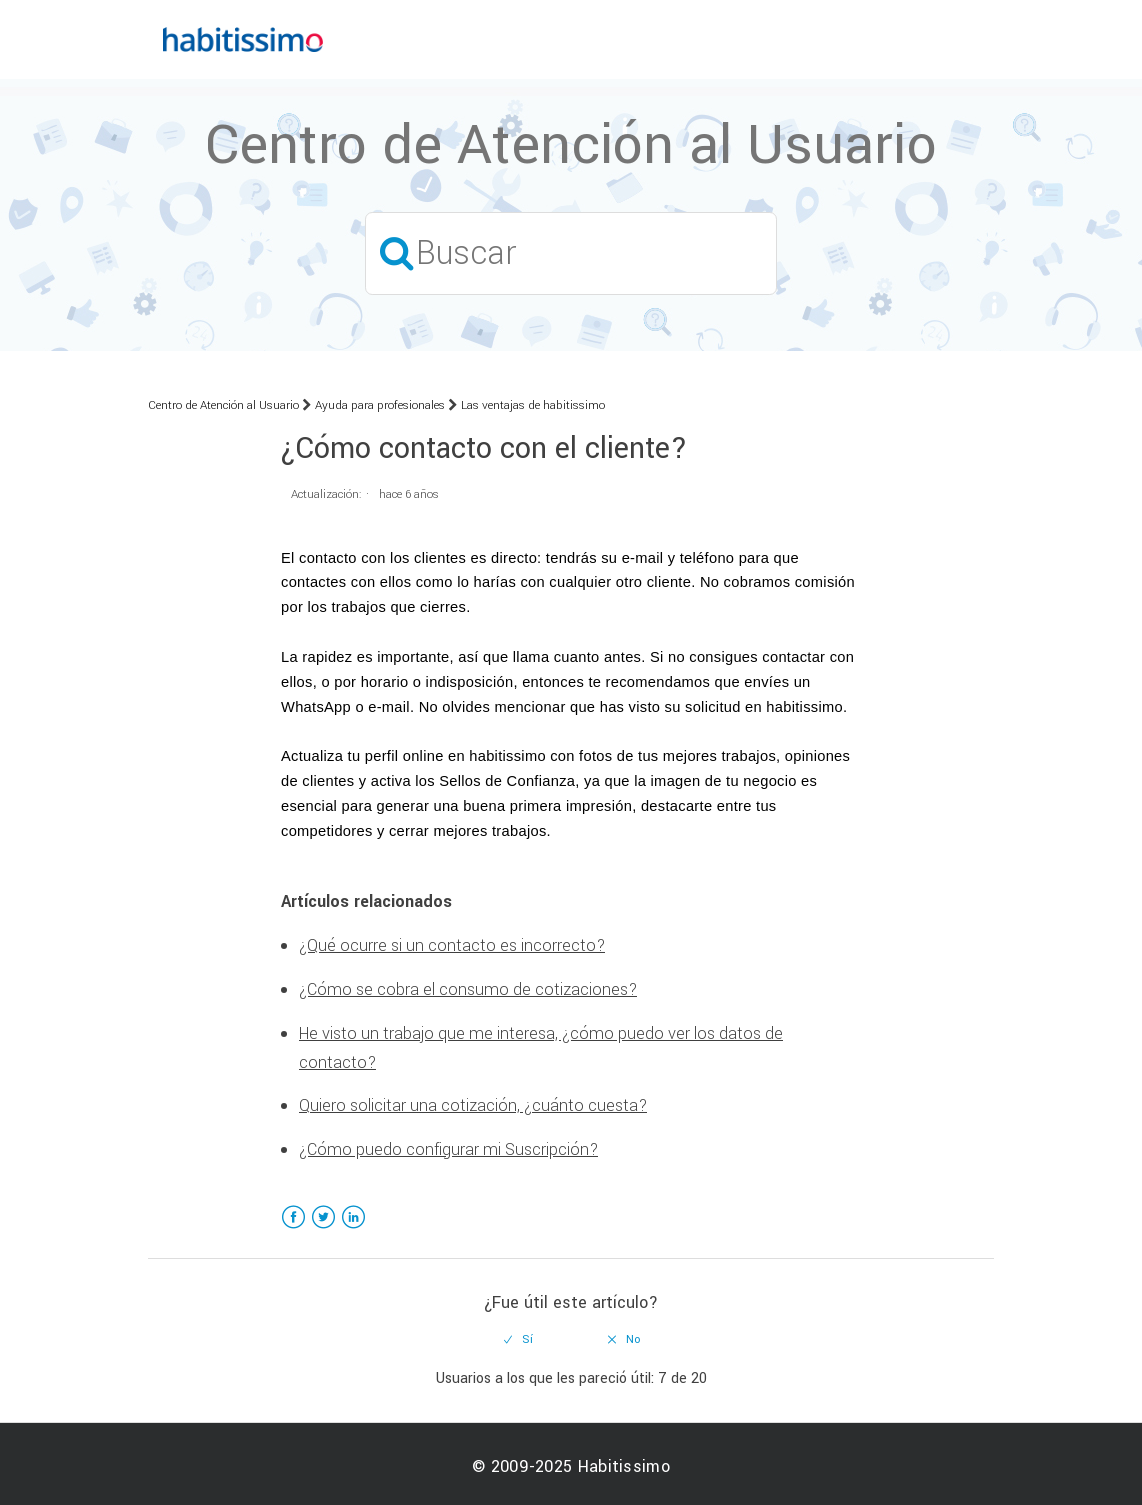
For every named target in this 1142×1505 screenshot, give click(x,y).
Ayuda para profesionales (380, 405)
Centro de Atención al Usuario (223, 405)
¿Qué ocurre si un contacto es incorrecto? (452, 945)
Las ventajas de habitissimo (533, 405)
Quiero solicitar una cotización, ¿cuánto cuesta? (473, 1105)
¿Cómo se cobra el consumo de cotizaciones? (468, 989)
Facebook (293, 1229)
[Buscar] (571, 253)
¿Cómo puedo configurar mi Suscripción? (448, 1149)
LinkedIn (353, 1229)
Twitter (323, 1229)
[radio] (519, 1340)
